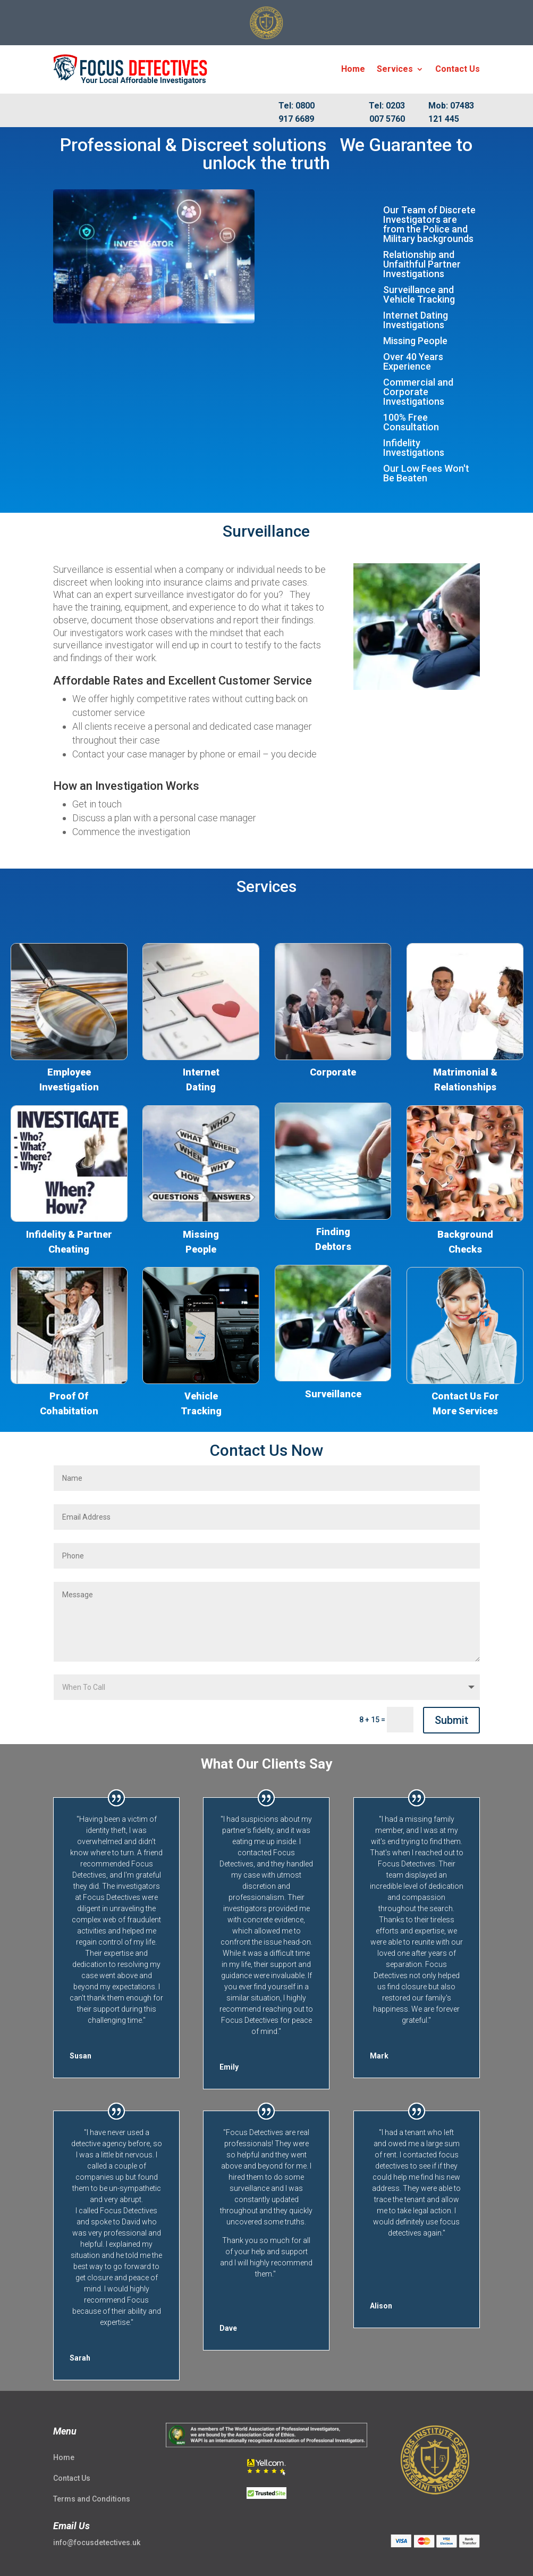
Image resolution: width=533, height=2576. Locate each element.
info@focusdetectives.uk (96, 2542)
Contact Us (457, 69)
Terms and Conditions (91, 2499)
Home (353, 69)
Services (395, 69)
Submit (451, 1720)
